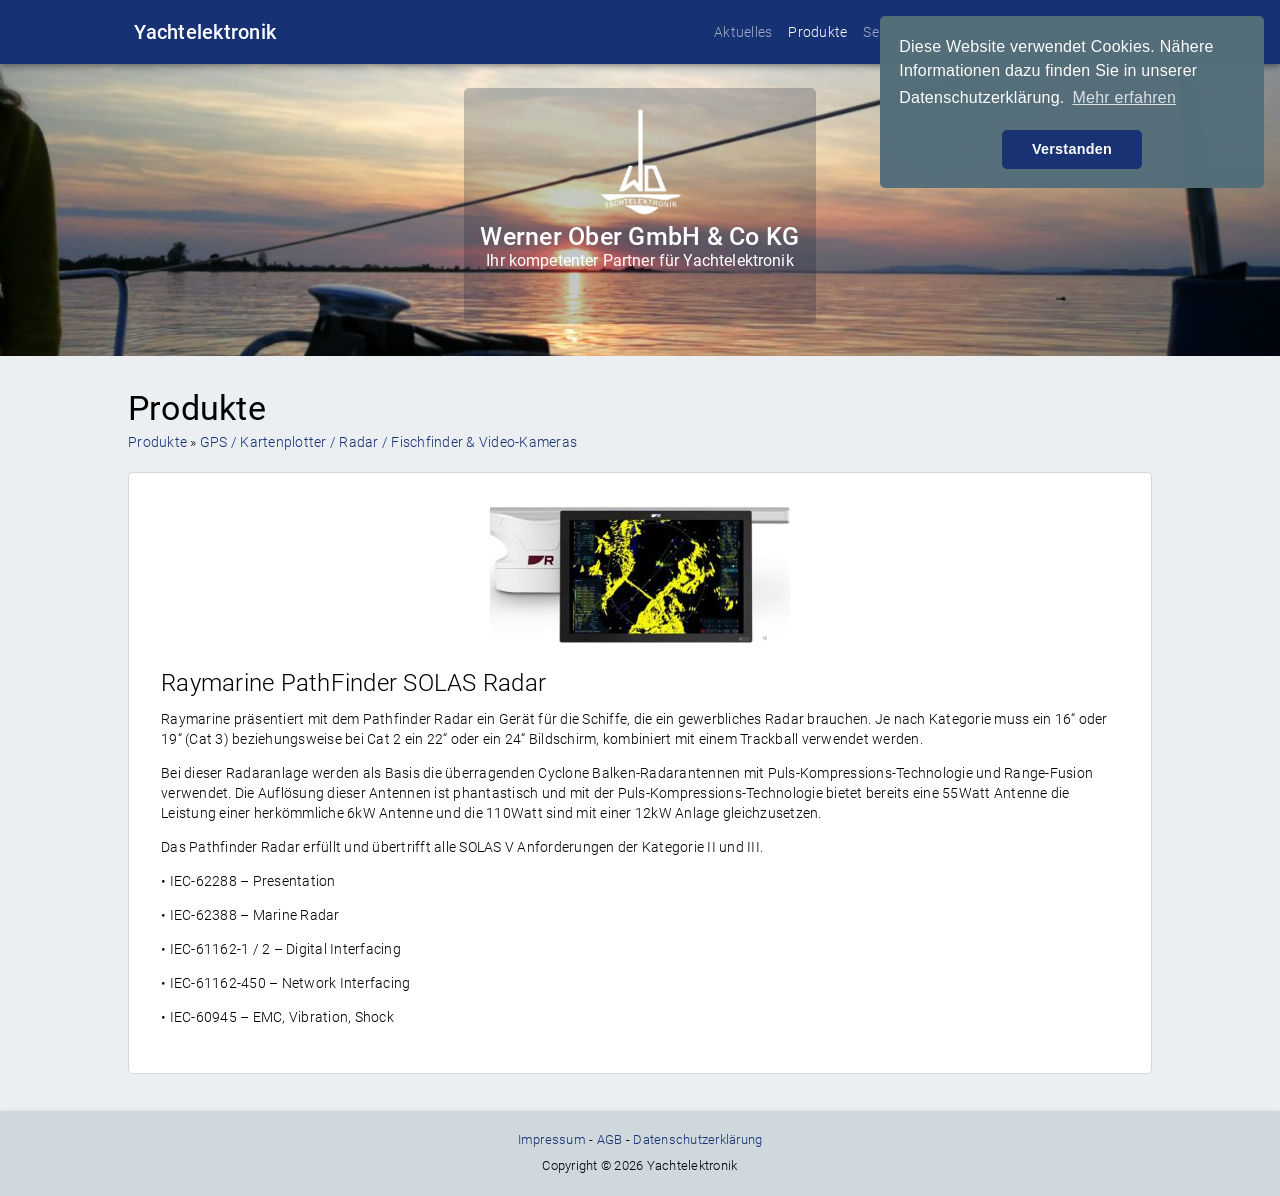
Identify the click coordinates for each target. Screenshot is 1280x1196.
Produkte (817, 32)
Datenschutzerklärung (697, 1139)
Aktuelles (743, 32)
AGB (610, 1139)
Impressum (552, 1139)
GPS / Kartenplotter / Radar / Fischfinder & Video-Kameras (388, 442)
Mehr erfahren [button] (1124, 97)
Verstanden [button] (1072, 149)
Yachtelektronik (205, 32)
